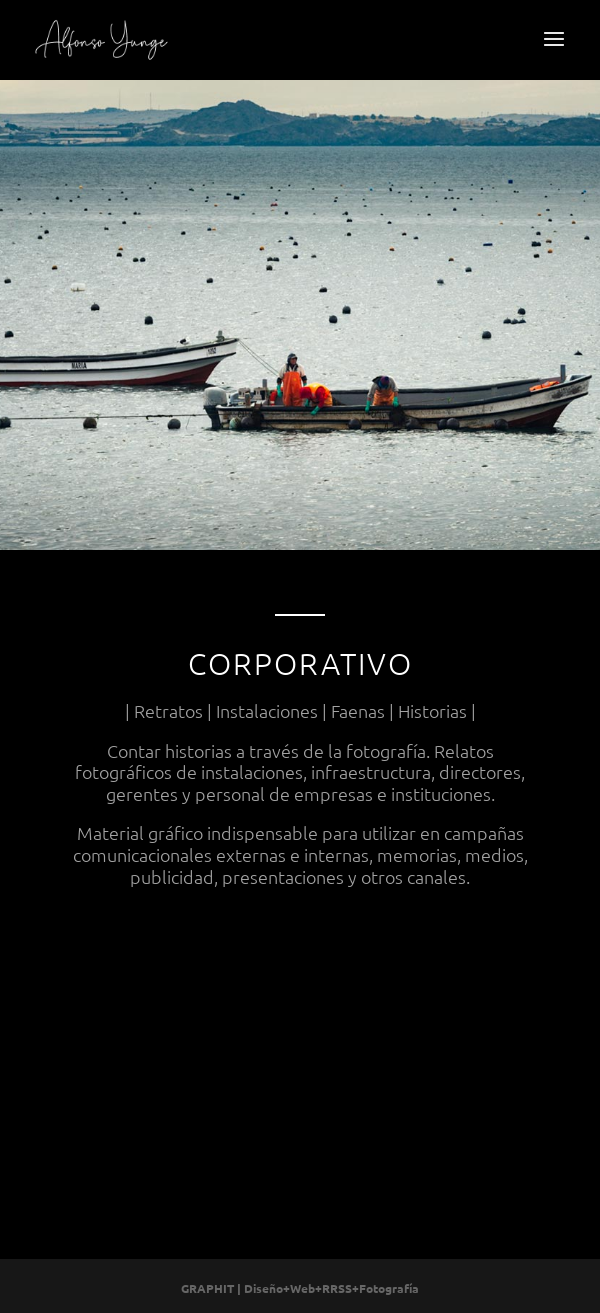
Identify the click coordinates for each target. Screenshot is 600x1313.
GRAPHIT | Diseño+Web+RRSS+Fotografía (300, 1288)
